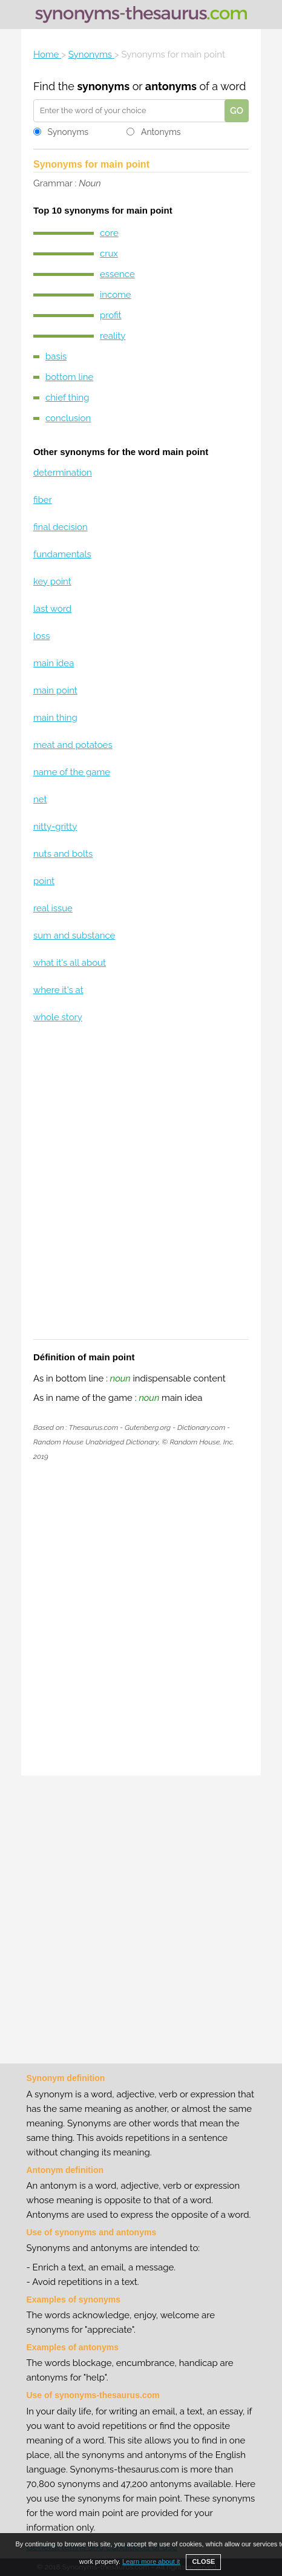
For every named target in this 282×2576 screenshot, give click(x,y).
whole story (57, 1017)
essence (117, 274)
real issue (53, 908)
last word (52, 608)
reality (113, 335)
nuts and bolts (63, 853)
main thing (55, 717)
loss (41, 636)
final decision (60, 527)
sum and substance (74, 935)
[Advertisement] (141, 1189)
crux (109, 253)
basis (56, 356)
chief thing (67, 397)
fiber (42, 499)
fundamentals (62, 554)
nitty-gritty (55, 826)
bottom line (69, 377)
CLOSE (203, 2561)
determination (62, 472)
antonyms (171, 86)
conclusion (68, 418)
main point (55, 690)
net (40, 799)
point (43, 881)
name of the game (71, 772)
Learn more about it (151, 2561)
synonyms (103, 86)
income (115, 294)
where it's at (58, 990)
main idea (53, 663)
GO (236, 110)
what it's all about (69, 962)
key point (52, 581)
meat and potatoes (73, 744)
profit (111, 315)
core (109, 233)
